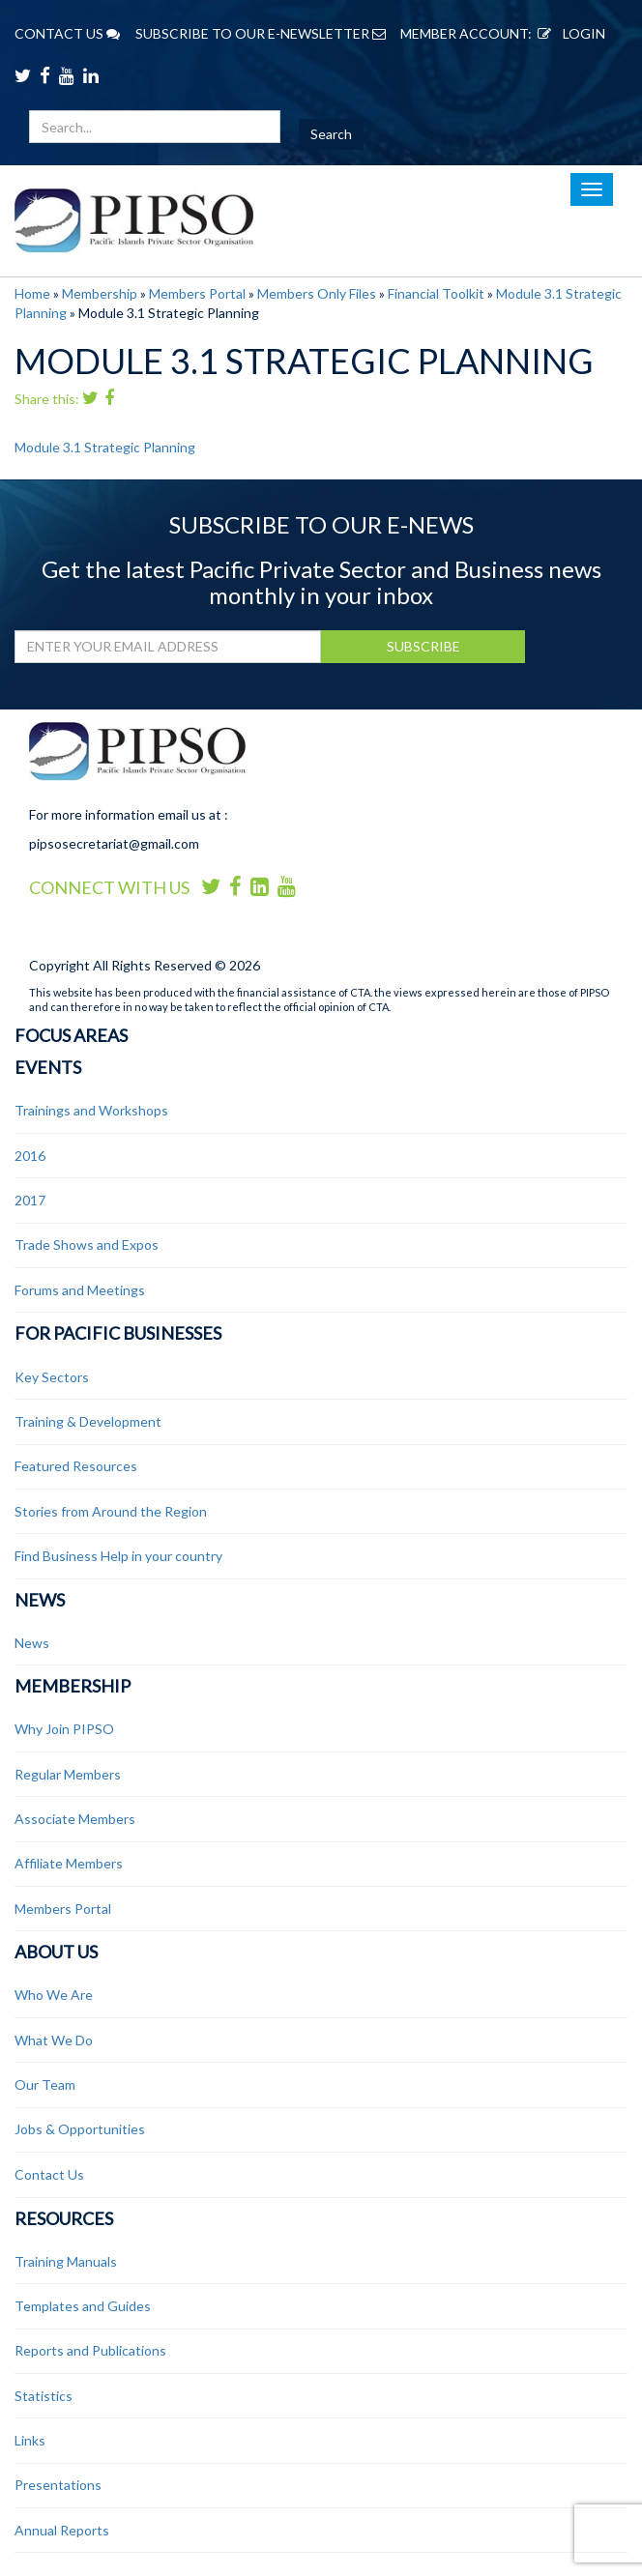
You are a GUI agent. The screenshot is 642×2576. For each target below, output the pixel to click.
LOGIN (568, 33)
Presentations (58, 2484)
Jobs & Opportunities (80, 2129)
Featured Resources (76, 1466)
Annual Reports (62, 2530)
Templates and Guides (83, 2306)
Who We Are (54, 1994)
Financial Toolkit (436, 293)
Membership (99, 293)
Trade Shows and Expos (87, 1244)
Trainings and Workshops (91, 1110)
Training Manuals (66, 2261)
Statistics (44, 2396)
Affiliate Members (69, 1863)
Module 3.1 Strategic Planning (105, 447)
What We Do (54, 2040)
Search (331, 134)
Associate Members (75, 1818)
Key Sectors (52, 1377)
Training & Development (88, 1421)
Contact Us (49, 2174)
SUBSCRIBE (423, 646)
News (40, 1599)
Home (32, 293)
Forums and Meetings (80, 1290)
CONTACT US (67, 33)
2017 (30, 1200)
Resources (64, 2218)
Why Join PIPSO (64, 1729)
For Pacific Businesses (118, 1333)
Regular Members (68, 1774)
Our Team (45, 2084)
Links (30, 2440)
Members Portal (197, 293)
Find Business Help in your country (118, 1556)
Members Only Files (316, 293)
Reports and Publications (90, 2350)
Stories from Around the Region (111, 1511)
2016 (30, 1155)
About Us (56, 1951)
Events (48, 1067)
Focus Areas (71, 1035)
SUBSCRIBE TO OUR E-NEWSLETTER (260, 33)
